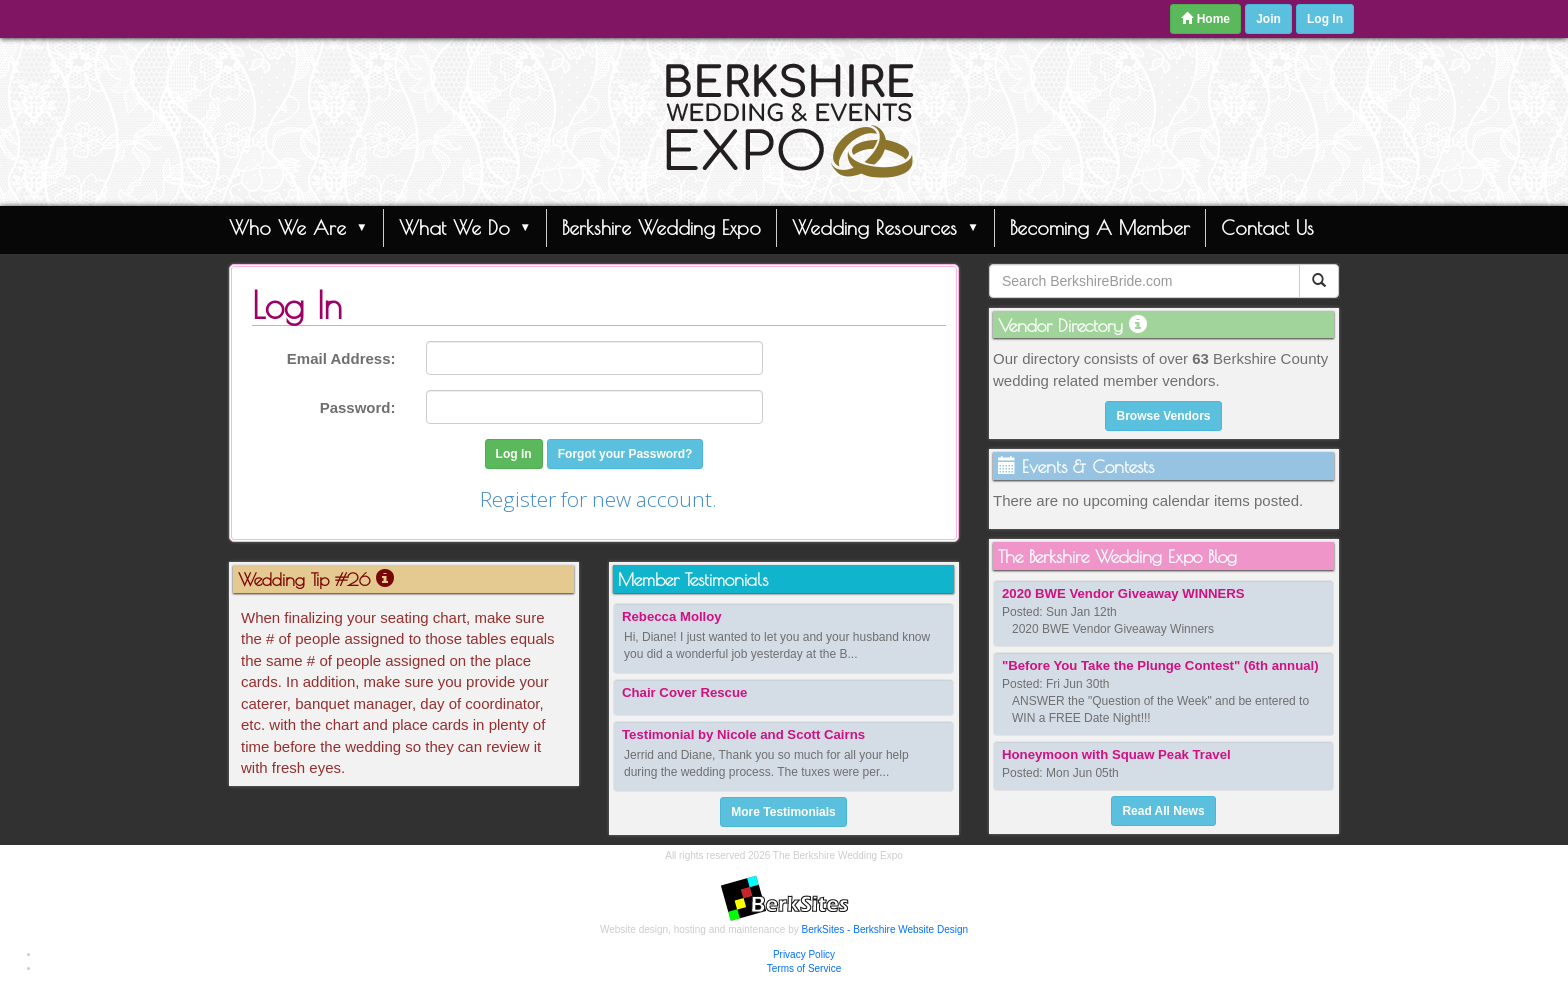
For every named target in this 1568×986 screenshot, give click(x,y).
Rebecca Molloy (672, 616)
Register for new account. (598, 499)
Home (1205, 19)
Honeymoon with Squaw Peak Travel (1116, 754)
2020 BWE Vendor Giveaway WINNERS (1123, 593)
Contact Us (1267, 227)
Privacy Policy (804, 954)
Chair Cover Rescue (684, 692)
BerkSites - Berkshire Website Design (885, 929)
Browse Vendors (1163, 416)
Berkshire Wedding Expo (661, 227)
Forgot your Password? (625, 454)
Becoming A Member (1100, 227)
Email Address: (341, 358)
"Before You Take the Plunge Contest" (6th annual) (1160, 665)
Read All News (1163, 811)
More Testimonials (783, 812)
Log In (1325, 19)
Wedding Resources (885, 227)
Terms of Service (804, 968)
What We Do (465, 227)
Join (1268, 19)
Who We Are (298, 227)
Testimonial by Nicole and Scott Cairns (743, 734)
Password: (358, 407)
